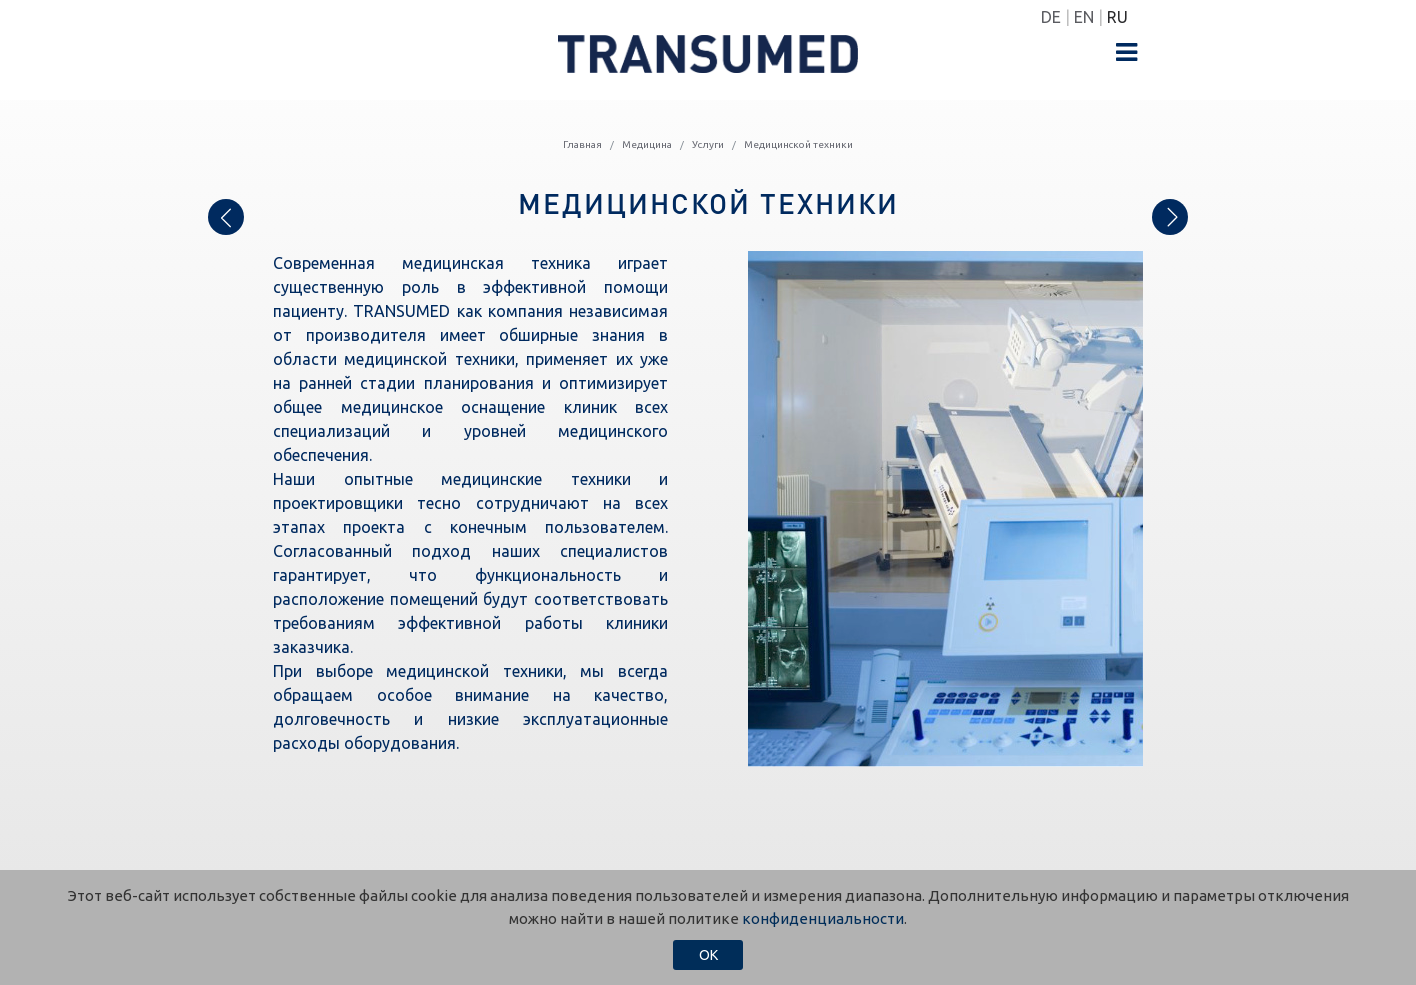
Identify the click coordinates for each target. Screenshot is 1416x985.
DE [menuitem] (1051, 17)
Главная (582, 144)
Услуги (708, 144)
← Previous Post (226, 222)
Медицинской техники (798, 144)
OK (708, 955)
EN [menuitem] (1084, 17)
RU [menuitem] (1117, 17)
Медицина (647, 144)
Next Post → (1170, 213)
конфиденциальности (823, 918)
